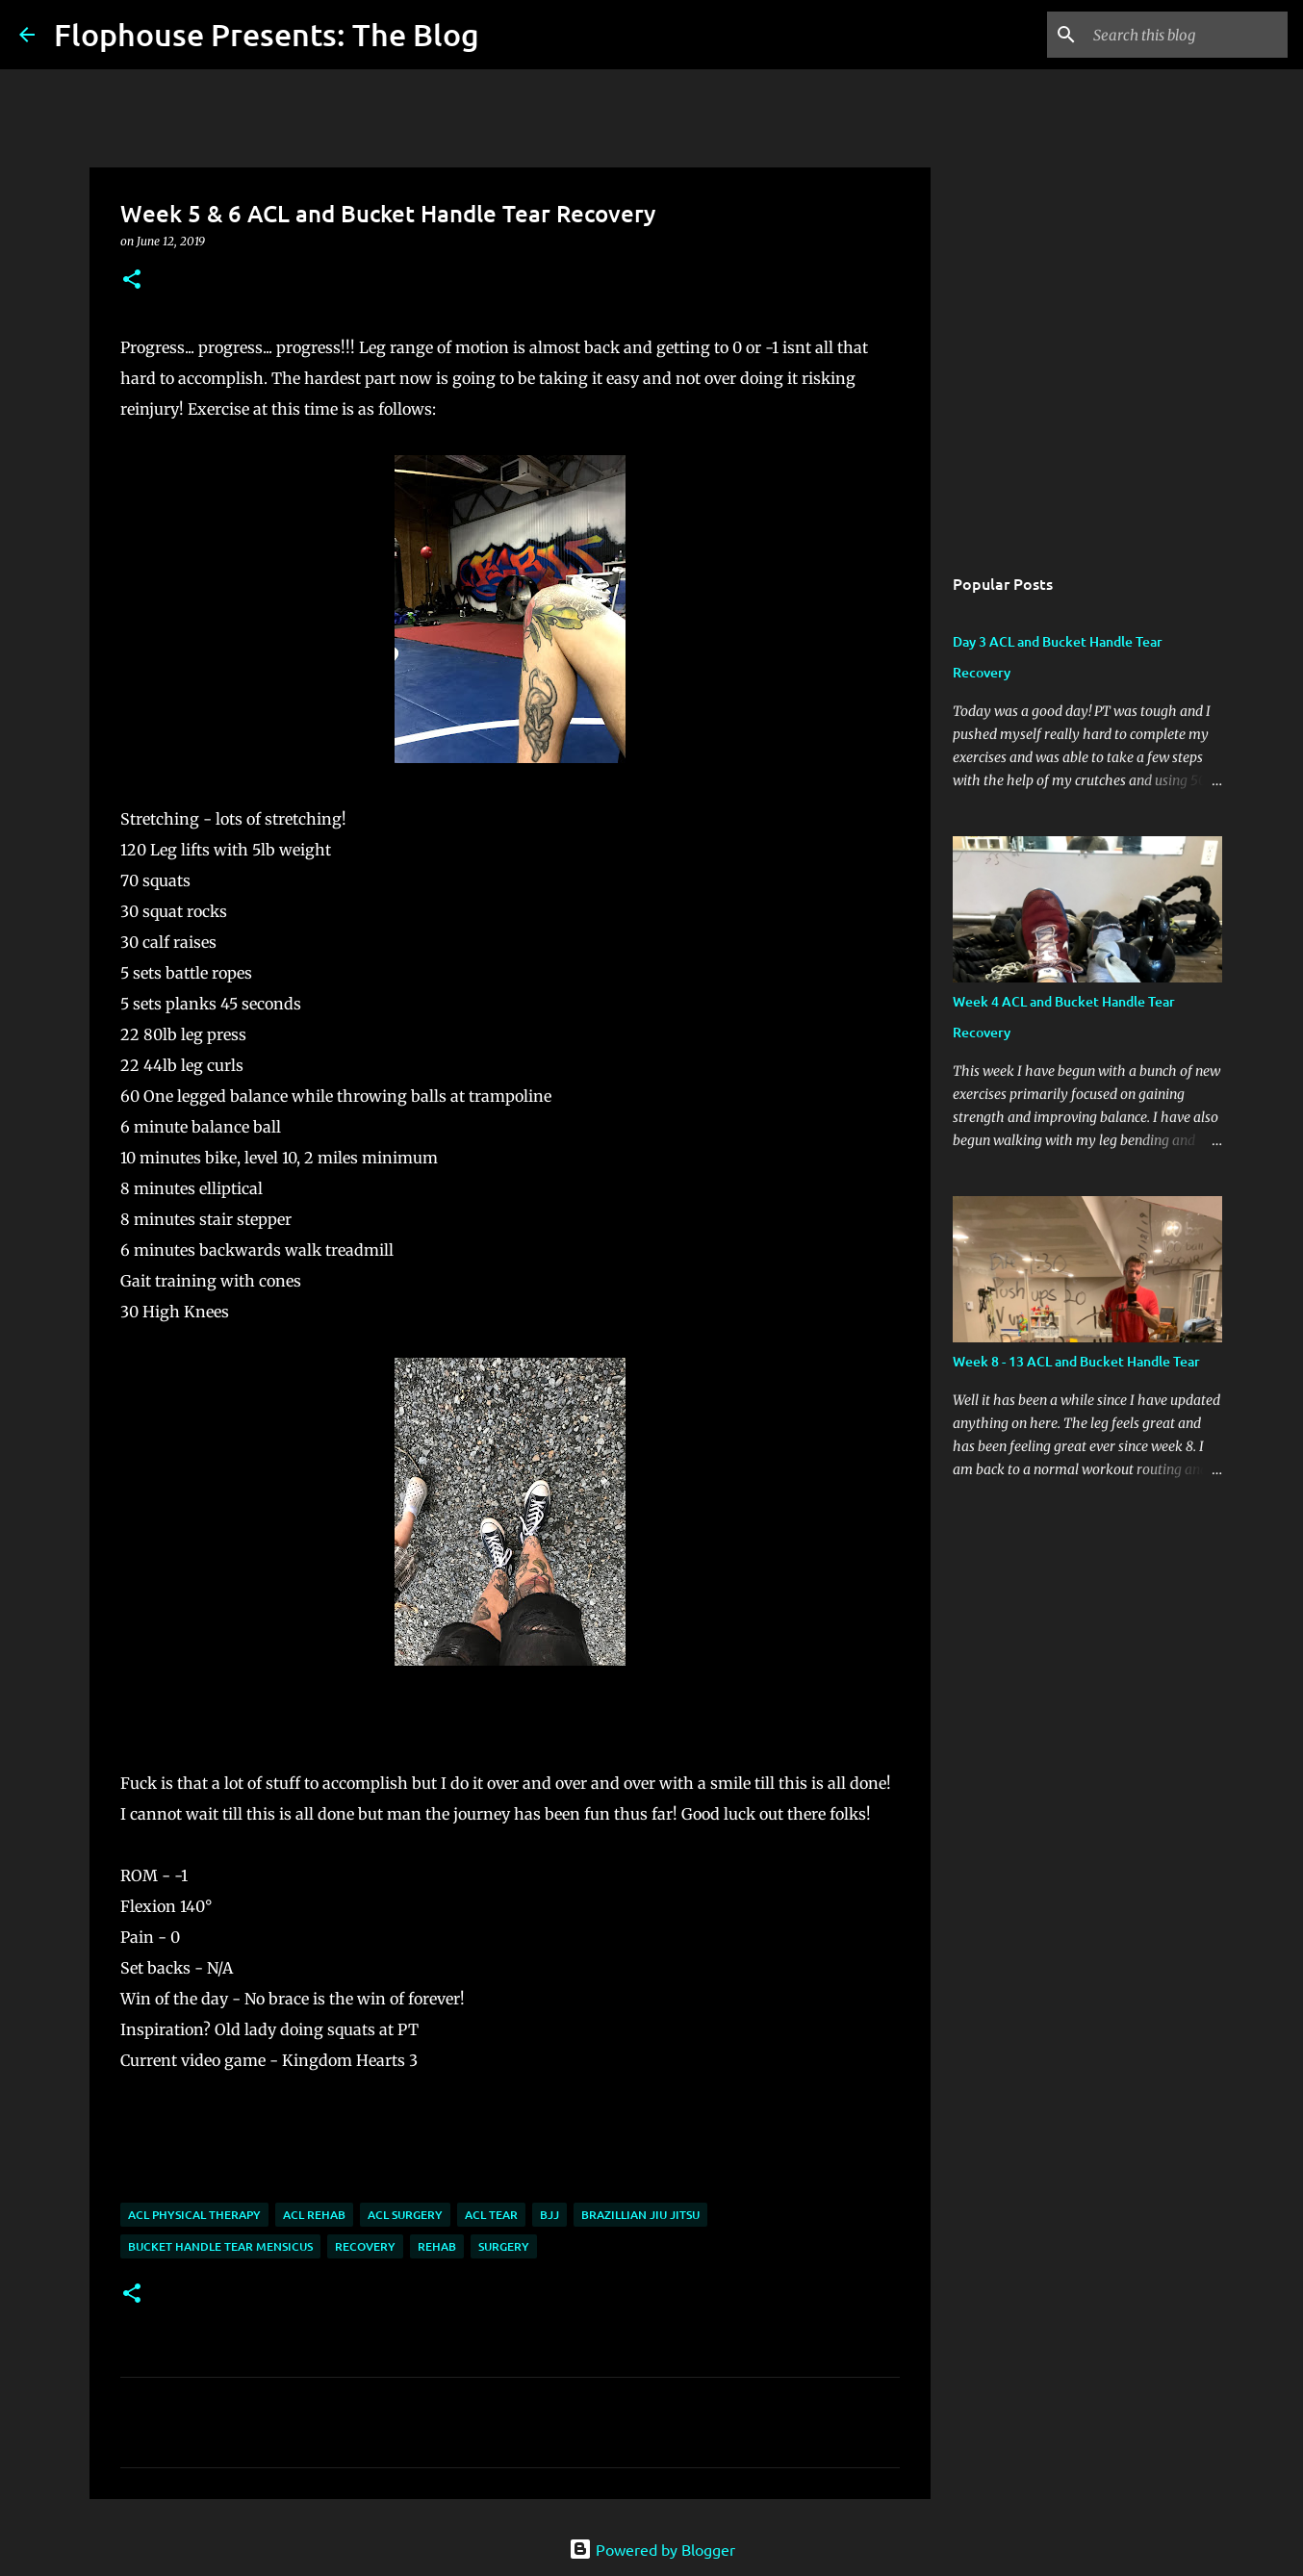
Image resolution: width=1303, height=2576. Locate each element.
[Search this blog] (1187, 35)
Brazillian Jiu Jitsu (640, 2214)
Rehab (437, 2246)
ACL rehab (314, 2214)
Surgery (503, 2246)
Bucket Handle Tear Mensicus (220, 2246)
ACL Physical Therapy (194, 2214)
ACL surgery (405, 2214)
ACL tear (491, 2214)
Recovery (365, 2246)
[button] (131, 280)
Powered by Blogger (652, 2549)
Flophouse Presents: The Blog (266, 34)
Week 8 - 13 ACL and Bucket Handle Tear (1076, 1361)
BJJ (549, 2214)
